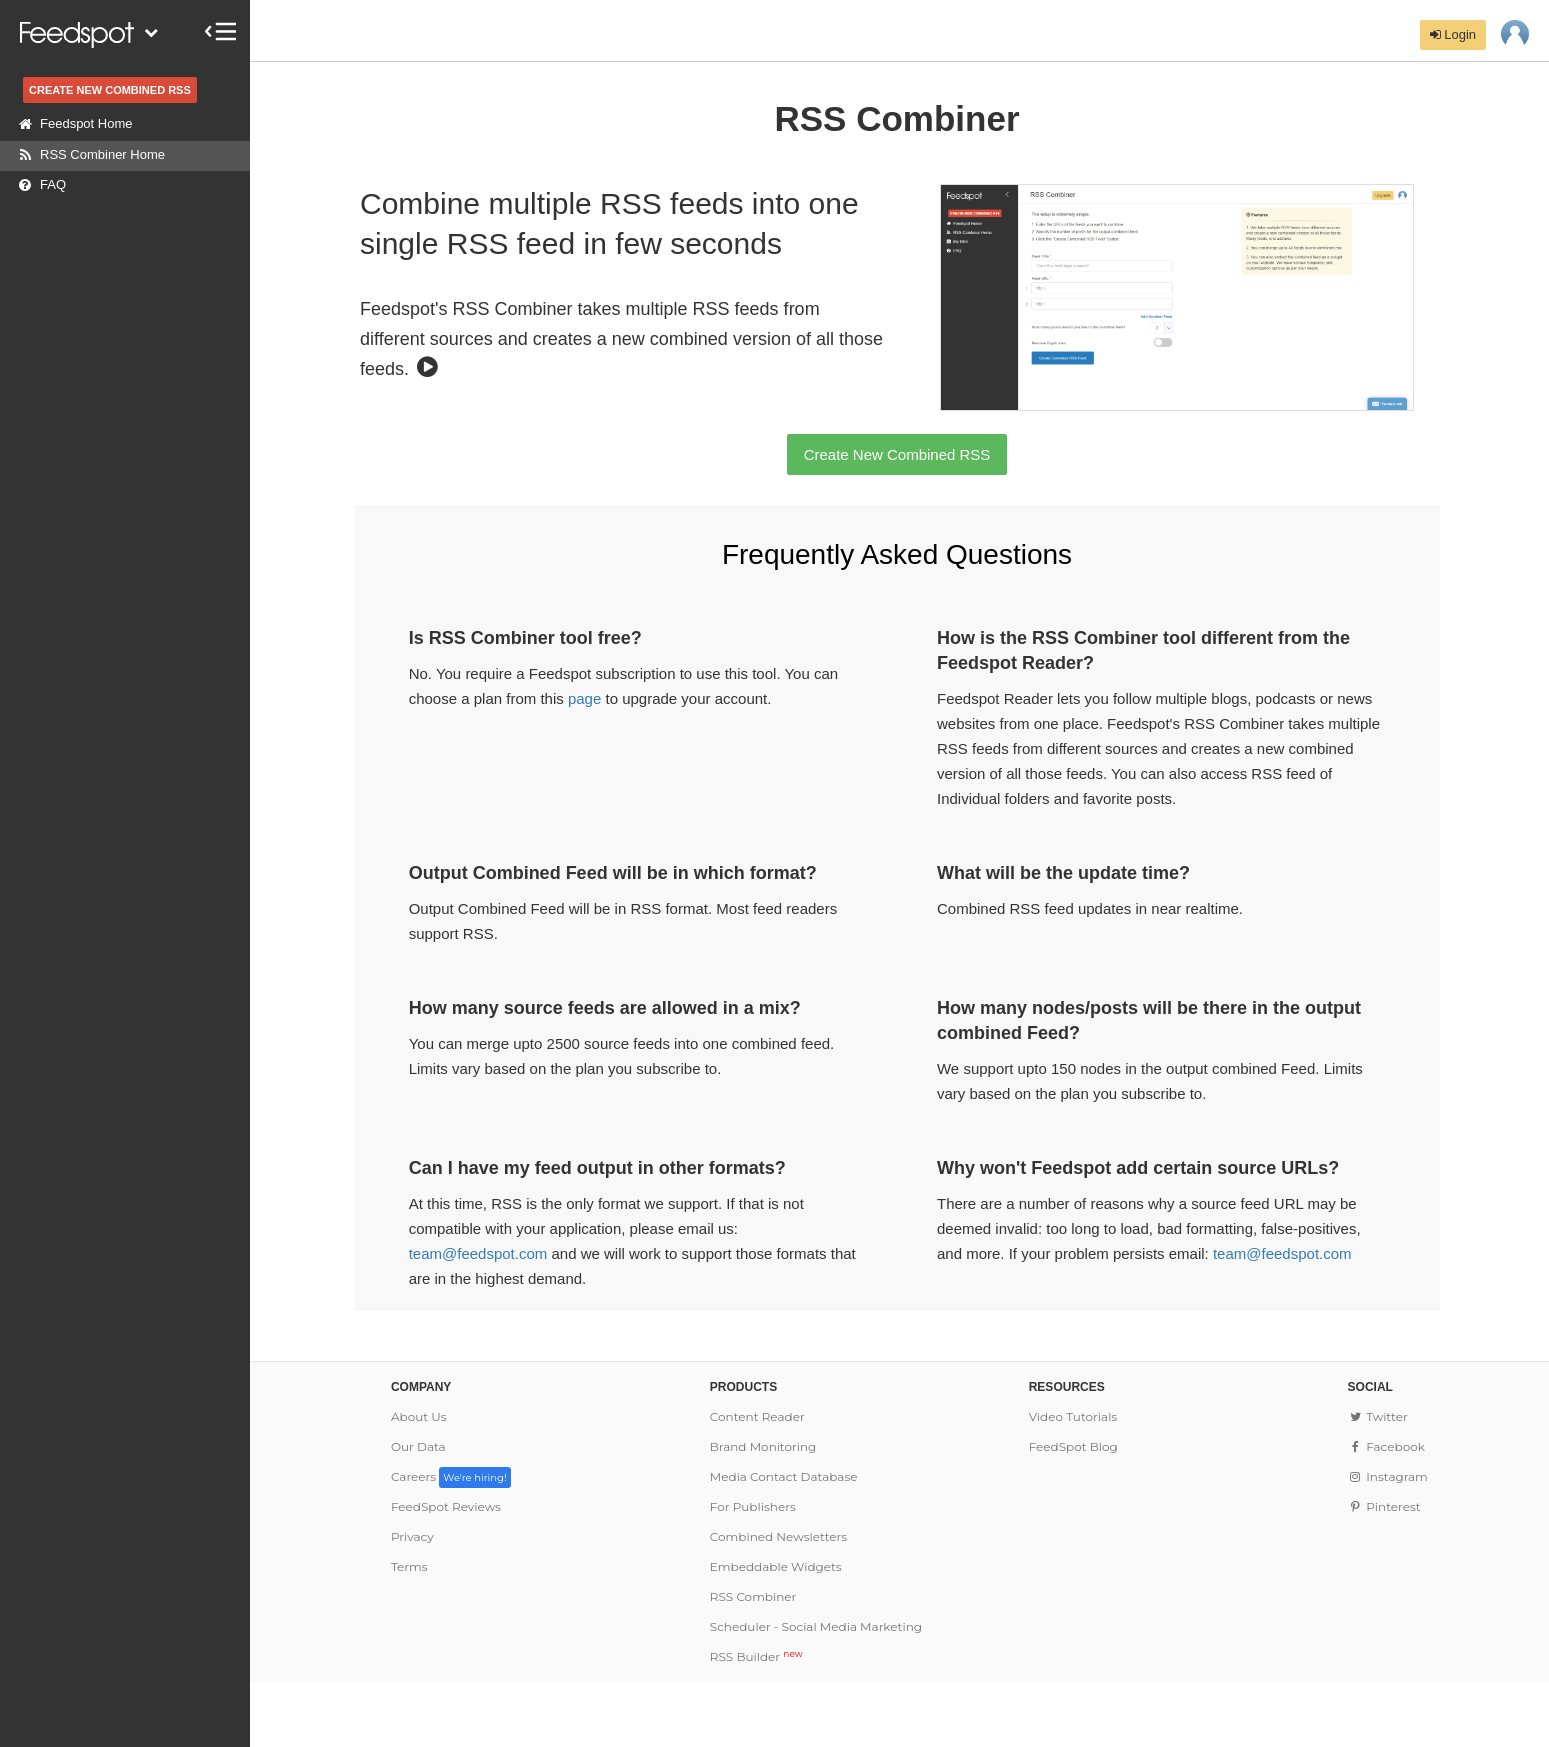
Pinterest (1384, 1506)
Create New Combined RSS (897, 454)
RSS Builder (756, 1656)
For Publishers (753, 1506)
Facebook (1386, 1446)
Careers (451, 1476)
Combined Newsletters (778, 1536)
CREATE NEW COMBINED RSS (110, 90)
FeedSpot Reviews (446, 1506)
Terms (409, 1566)
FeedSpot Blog (1073, 1446)
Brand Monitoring (763, 1446)
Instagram (1388, 1476)
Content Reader (757, 1416)
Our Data (418, 1446)
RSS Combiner (753, 1596)
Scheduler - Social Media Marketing (816, 1626)
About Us (419, 1416)
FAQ (38, 185)
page (584, 698)
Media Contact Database (784, 1476)
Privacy (412, 1536)
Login (1453, 34)
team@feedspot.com (478, 1253)
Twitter (1378, 1416)
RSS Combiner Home (87, 155)
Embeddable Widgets (776, 1566)
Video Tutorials (1073, 1416)
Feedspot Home (71, 124)
